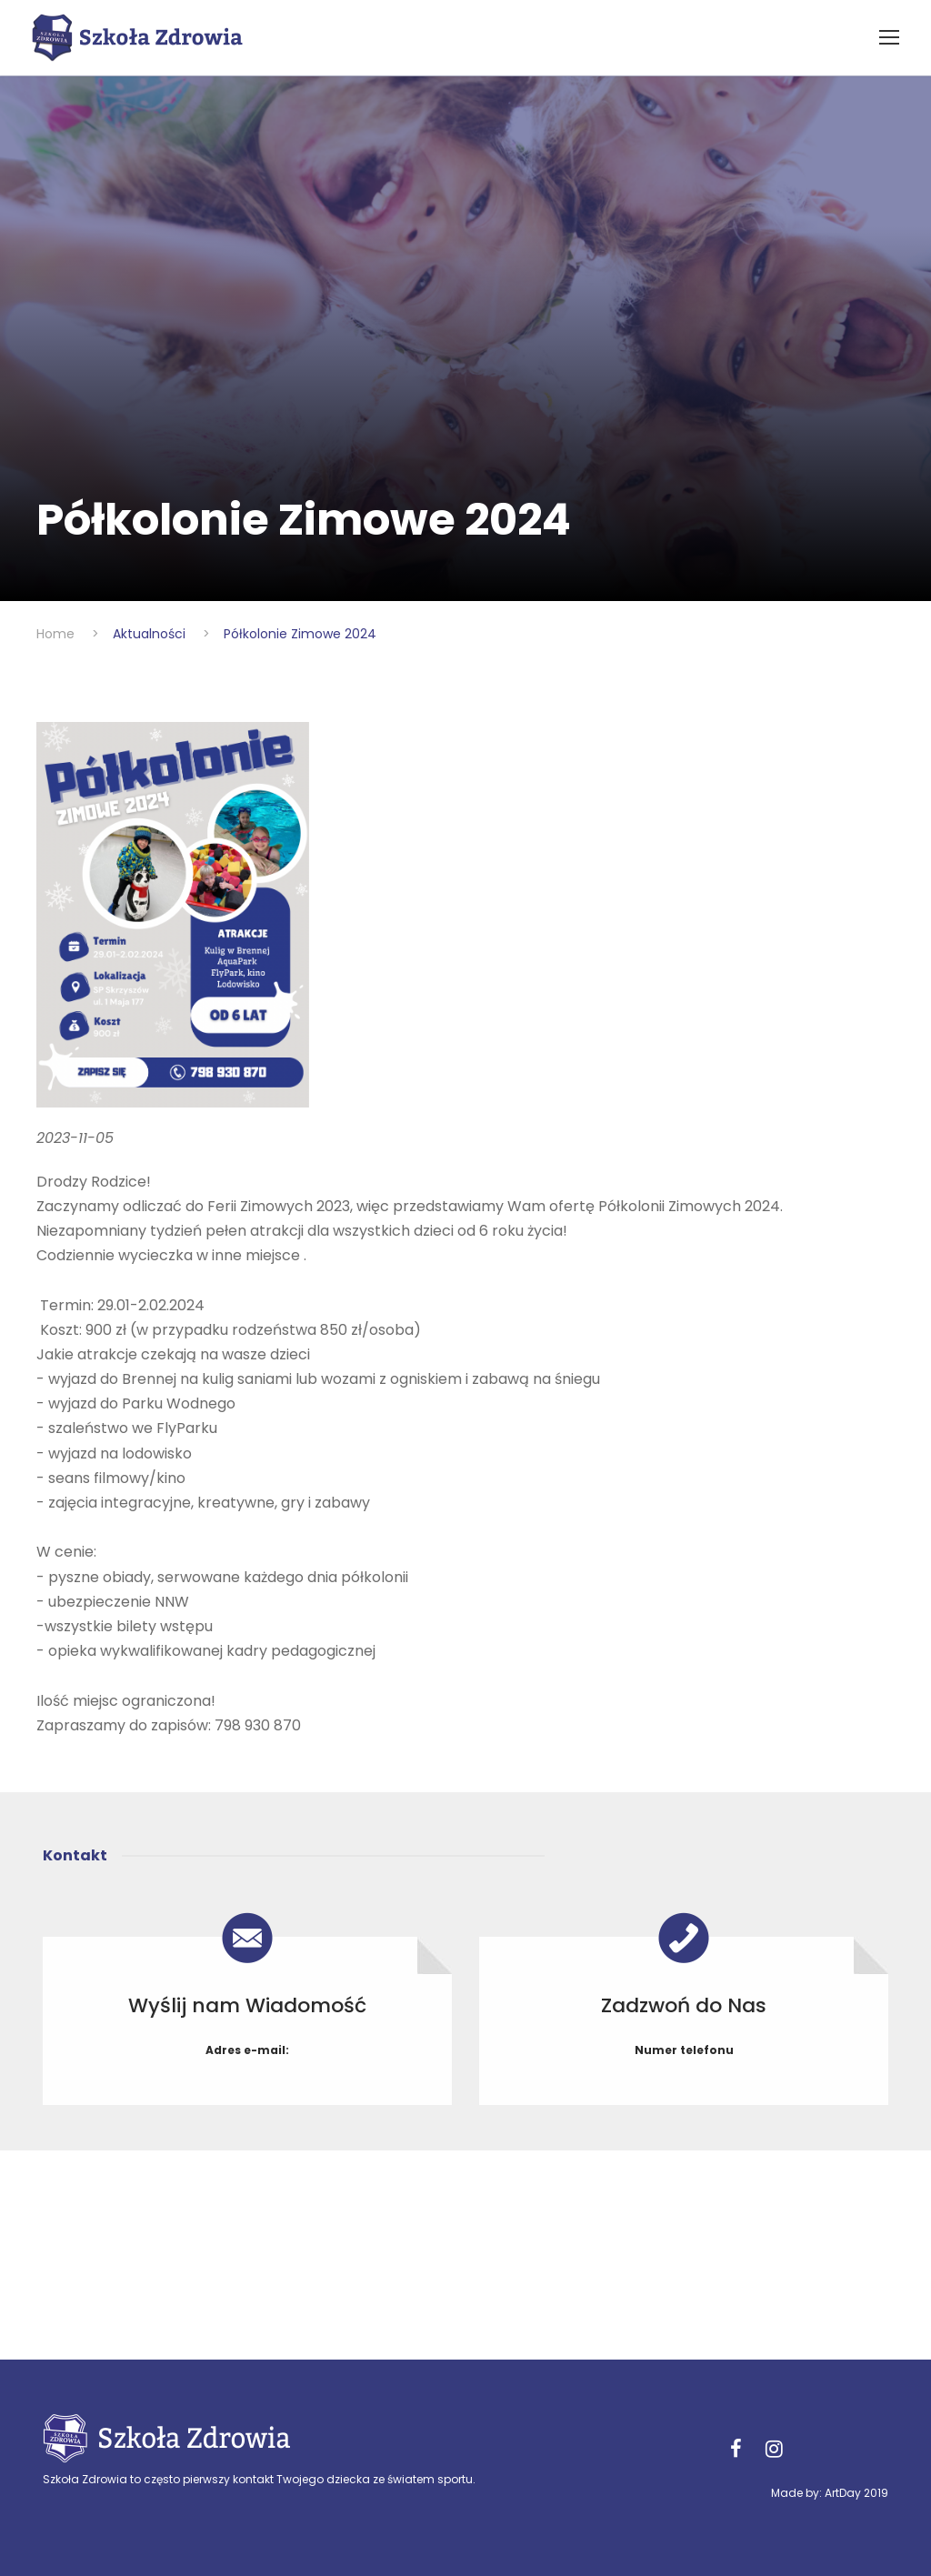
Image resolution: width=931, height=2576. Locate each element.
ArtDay (843, 2493)
